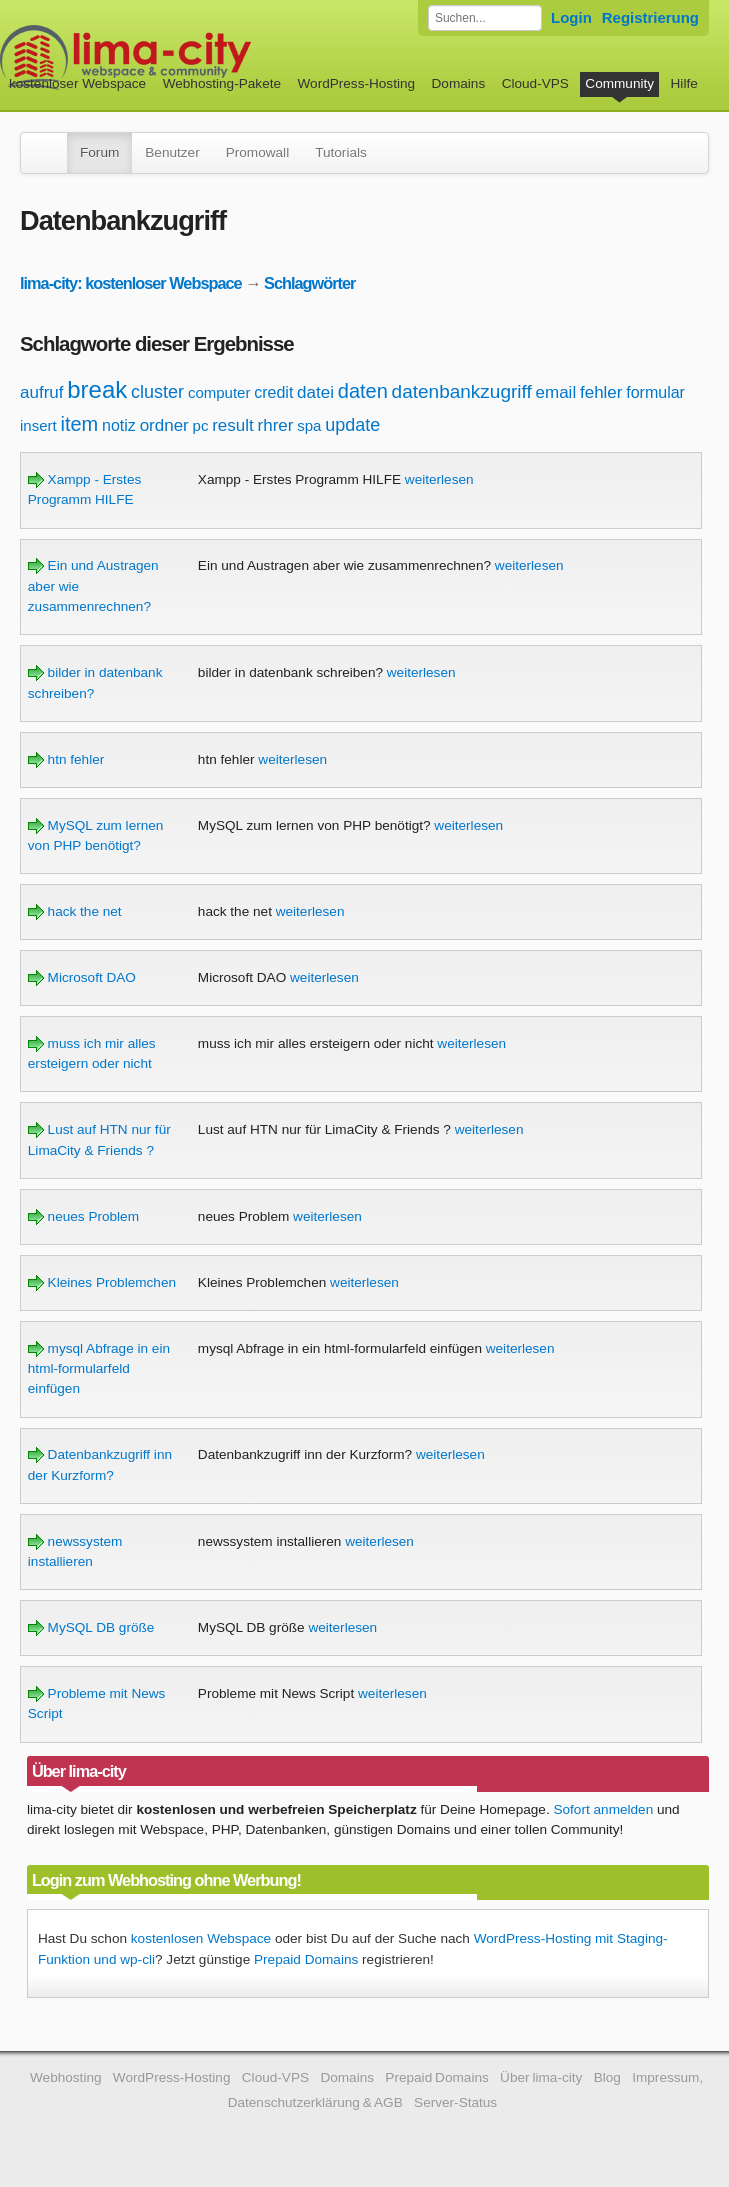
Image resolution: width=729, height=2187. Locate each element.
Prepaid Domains (306, 1959)
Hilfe (684, 83)
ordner (164, 425)
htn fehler (66, 759)
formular (655, 392)
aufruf (41, 392)
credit (273, 392)
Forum (99, 152)
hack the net (75, 911)
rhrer (276, 425)
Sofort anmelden (603, 1809)
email (556, 392)
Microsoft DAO (82, 977)
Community (619, 83)
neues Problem (83, 1216)
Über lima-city (541, 2077)
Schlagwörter (309, 283)
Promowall (257, 152)
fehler (601, 392)
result (233, 425)
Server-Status (455, 2102)
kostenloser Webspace (77, 83)
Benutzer (172, 152)
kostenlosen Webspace (201, 1938)
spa (309, 425)
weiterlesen (439, 479)
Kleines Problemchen (102, 1282)
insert (38, 425)
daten (363, 391)
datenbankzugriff (462, 391)
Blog (607, 2077)
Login (571, 17)
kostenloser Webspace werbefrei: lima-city (200, 57)
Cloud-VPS (535, 83)
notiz (119, 425)
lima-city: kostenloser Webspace (131, 283)
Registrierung (650, 17)
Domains (459, 83)
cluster (157, 392)
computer (219, 392)
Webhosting (66, 2077)
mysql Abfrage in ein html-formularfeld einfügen (99, 1369)
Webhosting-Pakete (222, 83)
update (352, 425)
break (97, 389)
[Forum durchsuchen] (485, 18)
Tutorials (341, 152)
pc (201, 425)
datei (315, 392)
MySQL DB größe (91, 1627)
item (79, 424)
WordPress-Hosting (356, 83)
